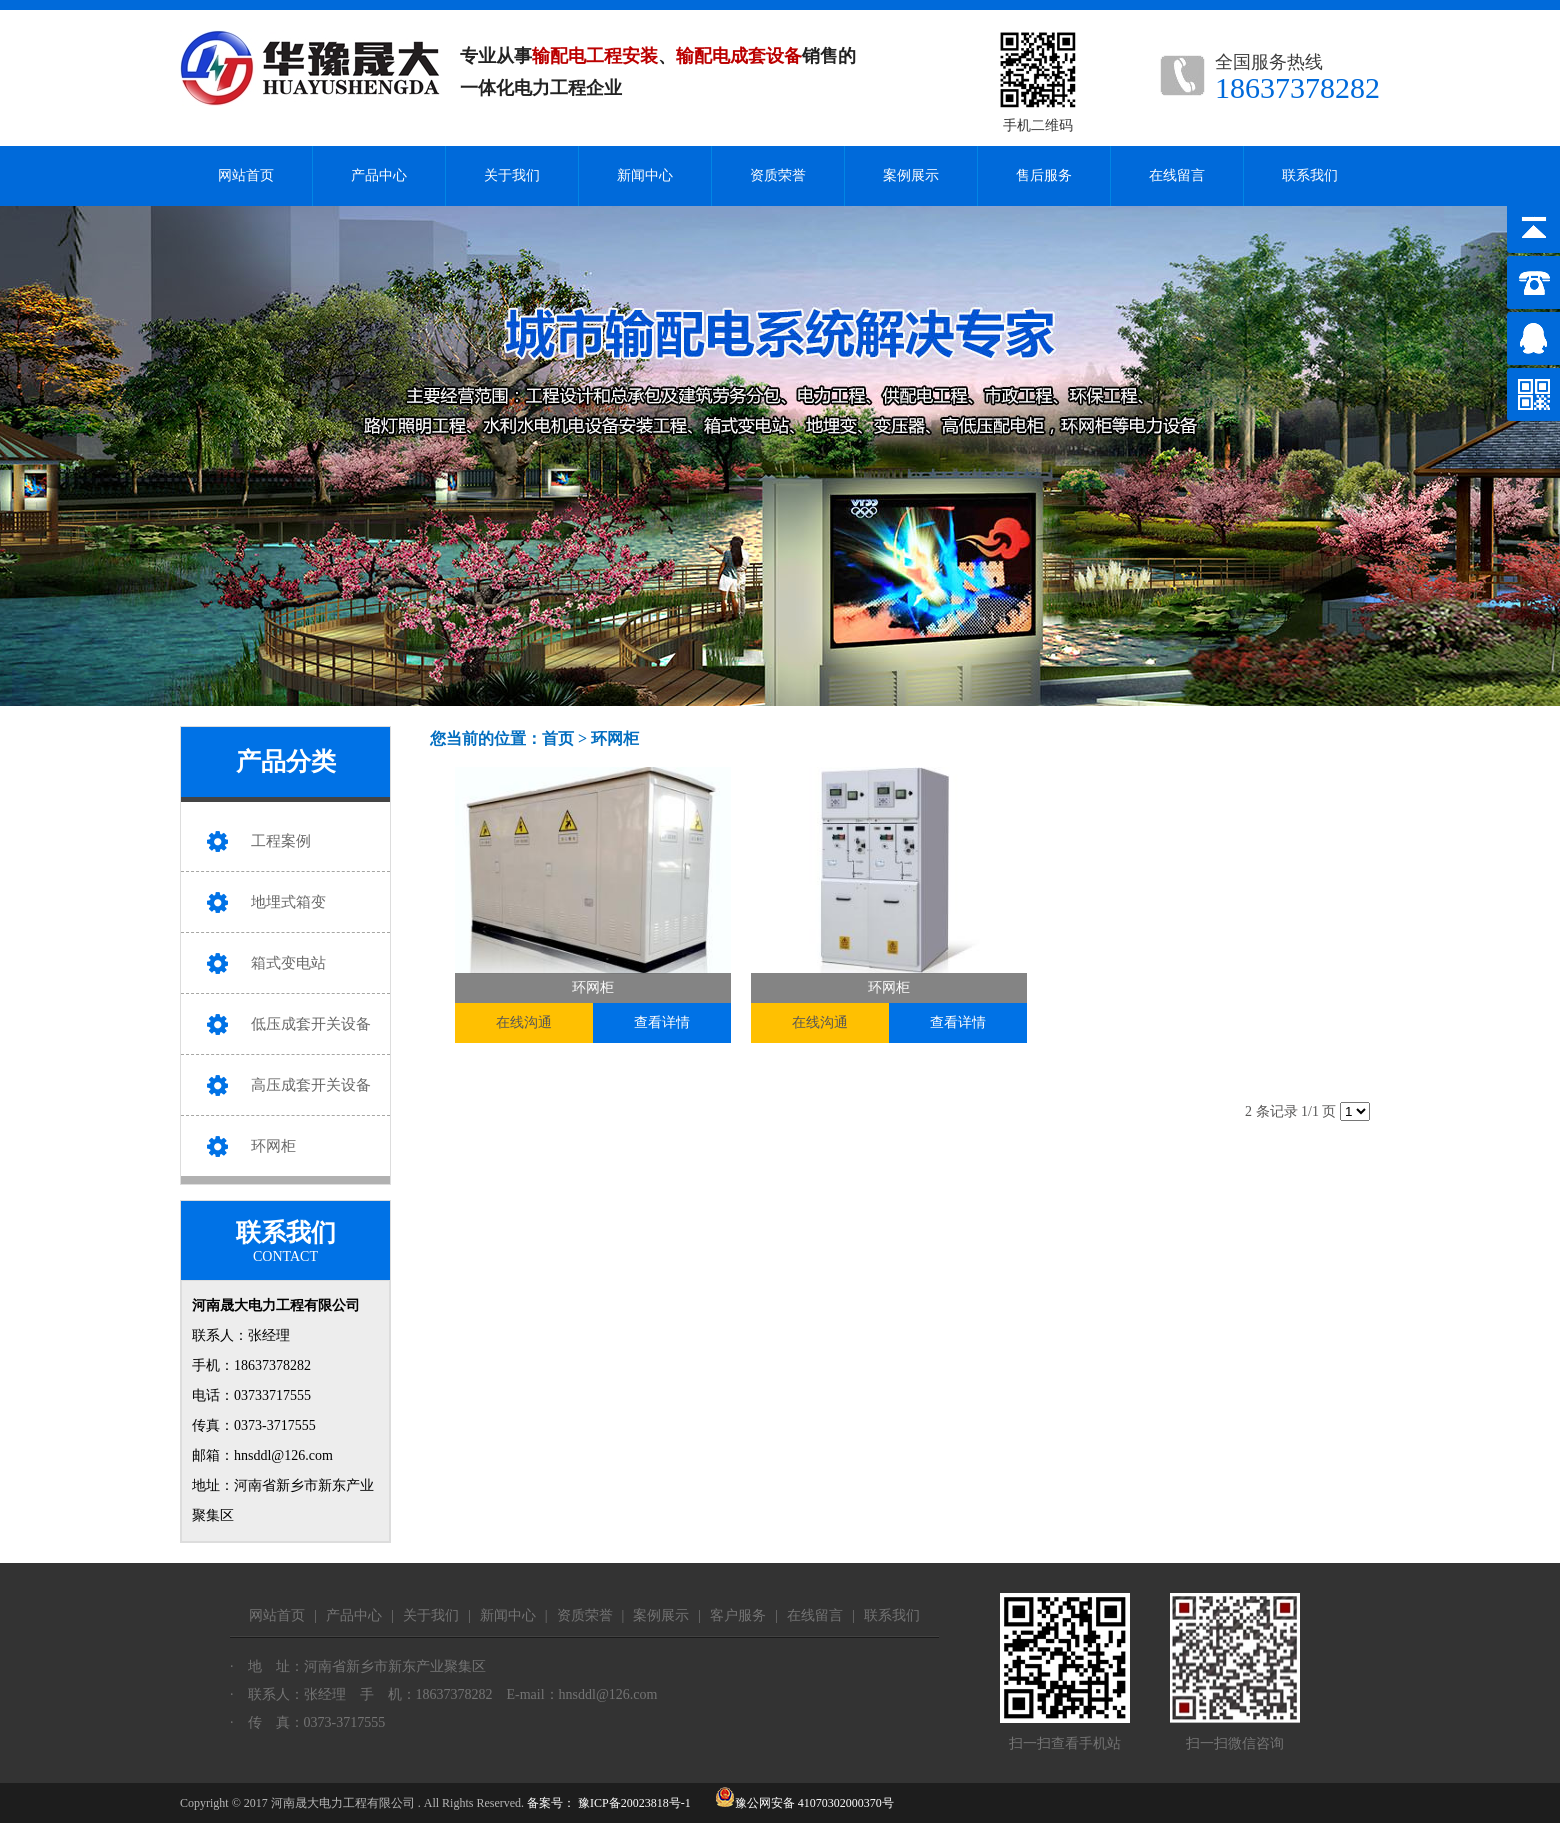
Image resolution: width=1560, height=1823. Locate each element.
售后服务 (1044, 175)
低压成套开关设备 (311, 1024)
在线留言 (1177, 175)
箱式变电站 (288, 963)
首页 (558, 738)
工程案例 (281, 841)
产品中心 (379, 175)
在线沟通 (524, 1022)
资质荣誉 (778, 175)
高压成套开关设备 (311, 1085)
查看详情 (662, 1022)
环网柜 (273, 1146)
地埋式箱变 (288, 902)
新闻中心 (645, 175)
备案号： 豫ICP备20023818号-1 (609, 1803)
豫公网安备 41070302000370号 (804, 1803)
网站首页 (246, 175)
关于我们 (512, 175)
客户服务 (738, 1615)
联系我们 (1310, 175)
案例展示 (911, 175)
